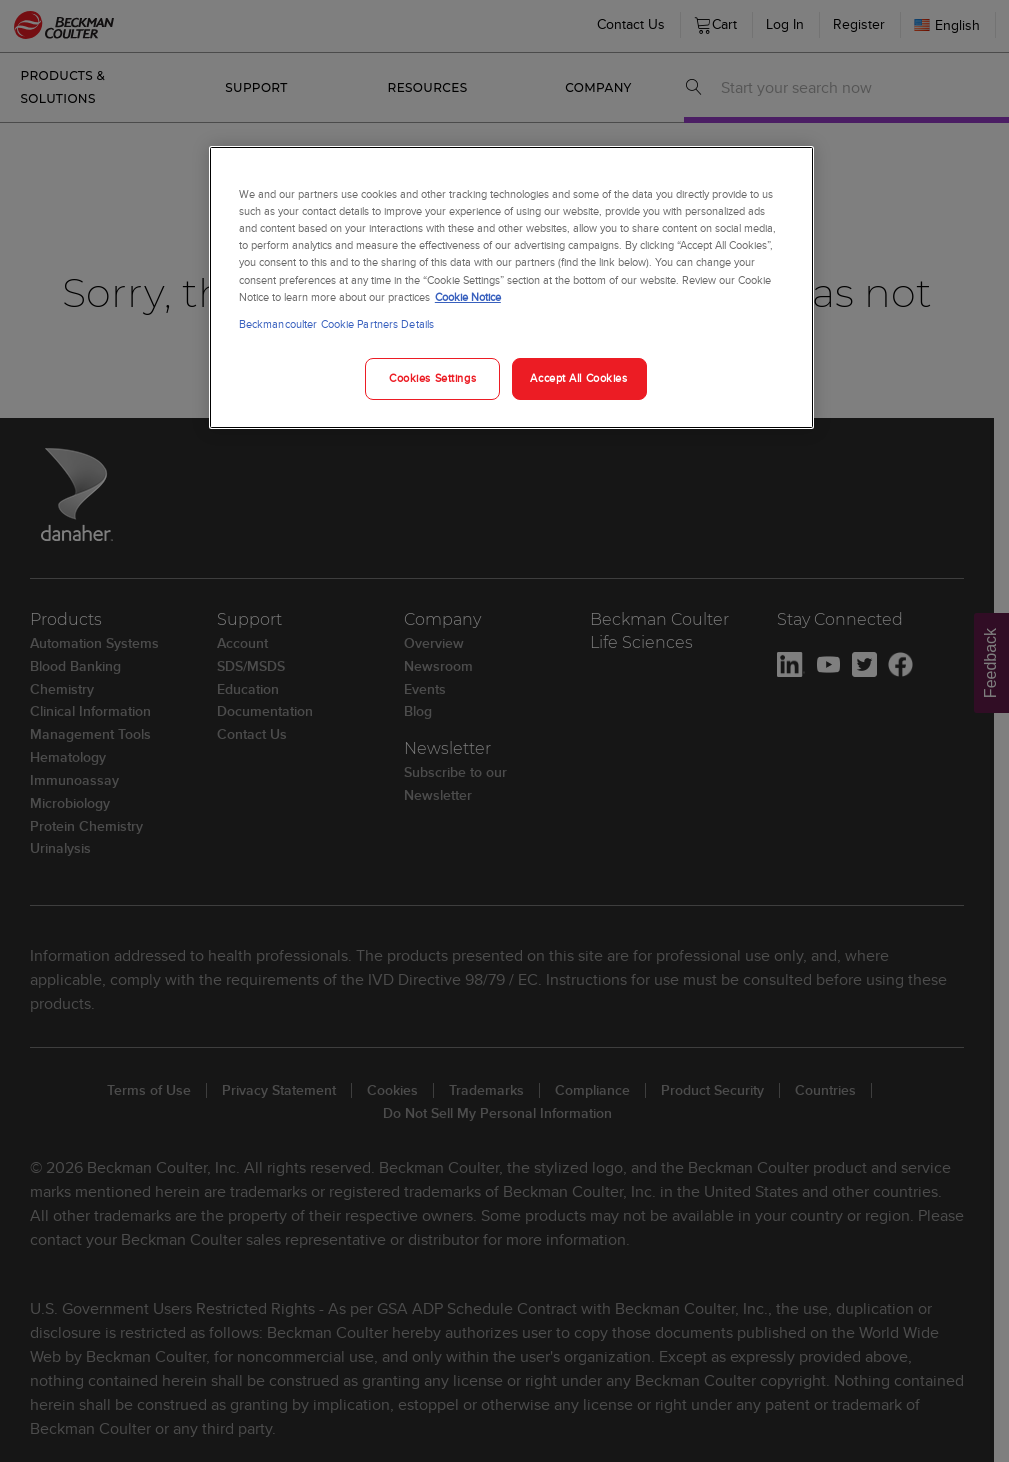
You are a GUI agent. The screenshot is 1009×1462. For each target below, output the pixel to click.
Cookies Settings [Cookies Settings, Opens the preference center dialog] (432, 378)
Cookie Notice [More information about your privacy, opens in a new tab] (468, 297)
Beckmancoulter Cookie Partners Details (336, 324)
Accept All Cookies (578, 378)
